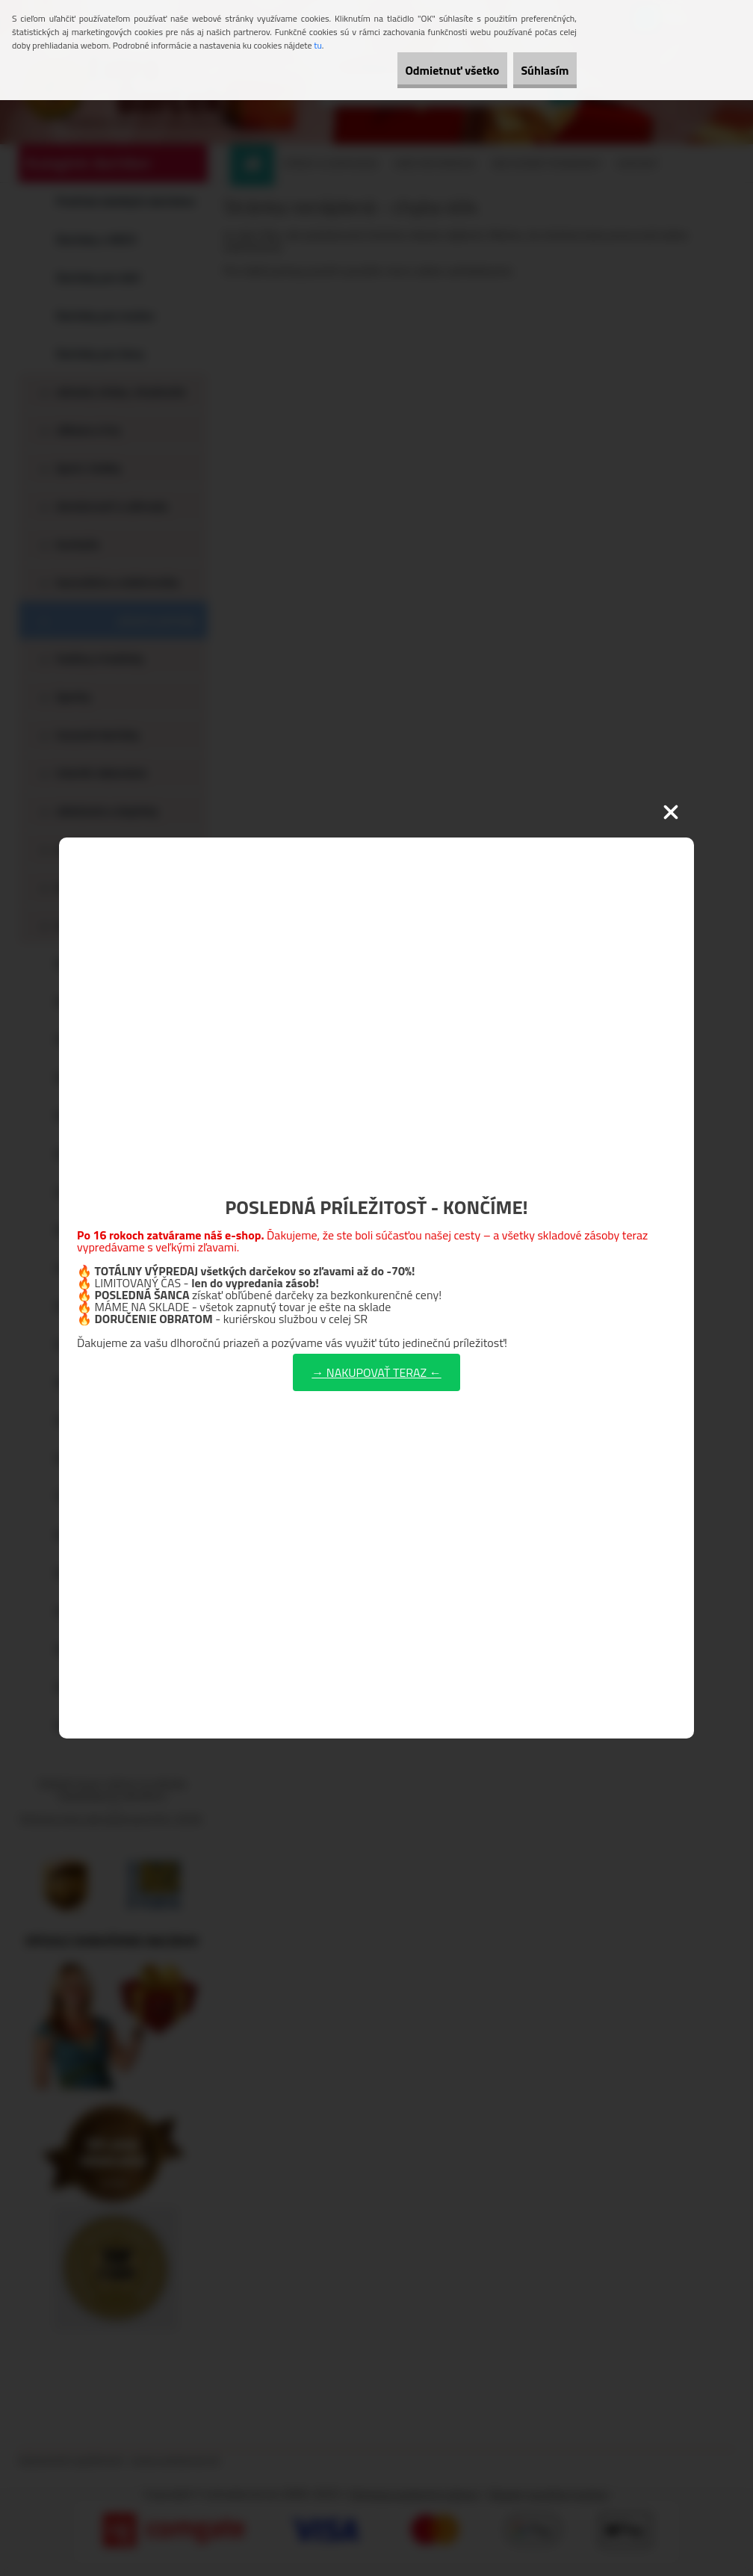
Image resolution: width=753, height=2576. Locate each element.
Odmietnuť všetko (420, 70)
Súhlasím (534, 70)
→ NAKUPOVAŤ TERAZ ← (376, 1372)
